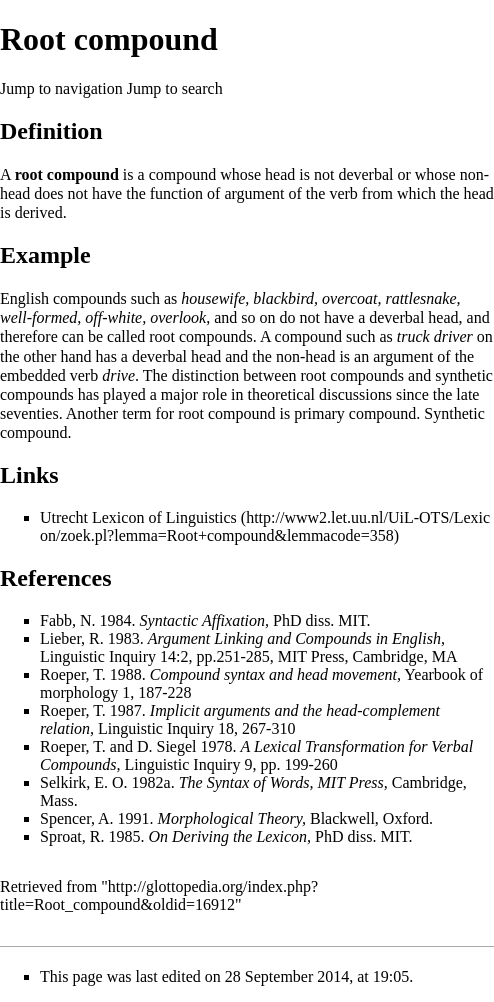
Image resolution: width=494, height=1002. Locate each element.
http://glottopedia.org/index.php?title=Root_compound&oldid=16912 (159, 895)
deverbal (365, 174)
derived (39, 212)
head (280, 174)
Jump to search (175, 88)
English (24, 298)
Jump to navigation (61, 88)
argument (254, 193)
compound (183, 174)
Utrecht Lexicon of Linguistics (138, 517)
